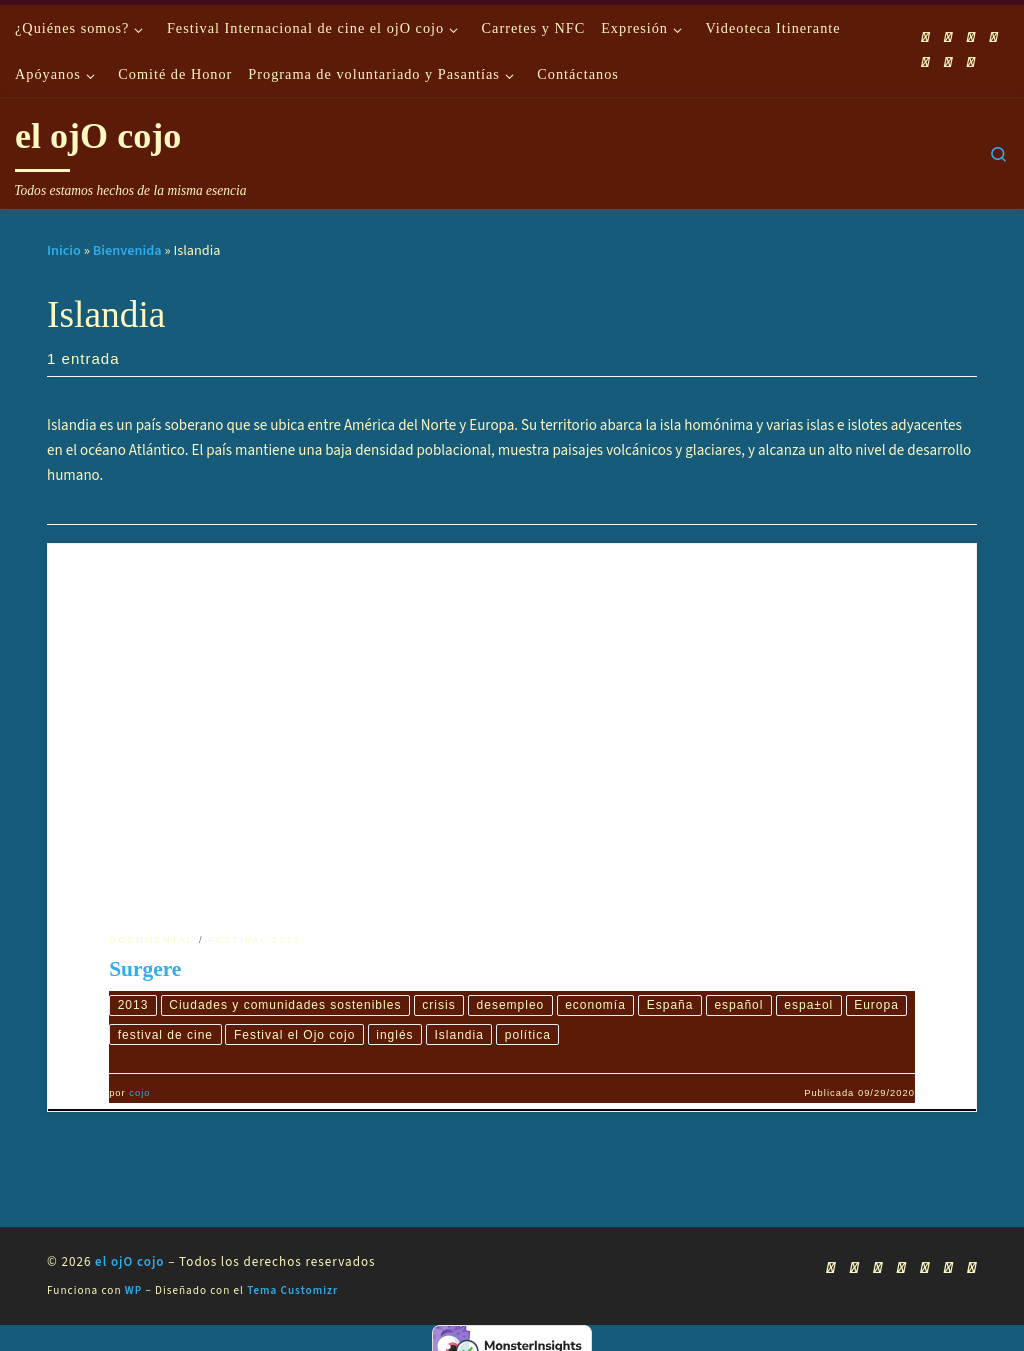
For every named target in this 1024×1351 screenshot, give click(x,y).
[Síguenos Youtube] (971, 37)
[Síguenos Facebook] (948, 37)
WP (133, 1291)
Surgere (145, 969)
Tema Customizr (292, 1291)
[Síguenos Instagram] (926, 62)
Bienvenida (127, 250)
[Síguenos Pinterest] (971, 62)
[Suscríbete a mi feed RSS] (926, 37)
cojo (139, 1094)
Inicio (64, 250)
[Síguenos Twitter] (994, 37)
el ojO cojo (130, 1263)
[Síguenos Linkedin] (948, 62)
